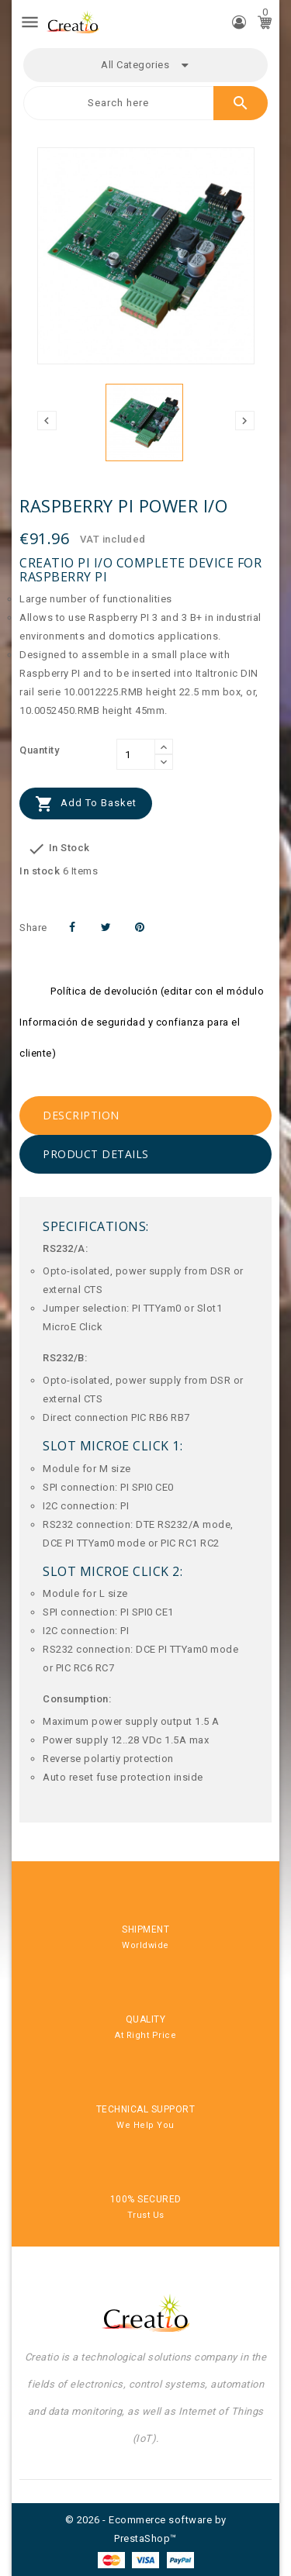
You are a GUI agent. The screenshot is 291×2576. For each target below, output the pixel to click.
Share (72, 927)
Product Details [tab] (96, 1154)
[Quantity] (135, 754)
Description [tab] (81, 1115)
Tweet (106, 927)
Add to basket (86, 804)
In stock (39, 871)
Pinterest (140, 927)
